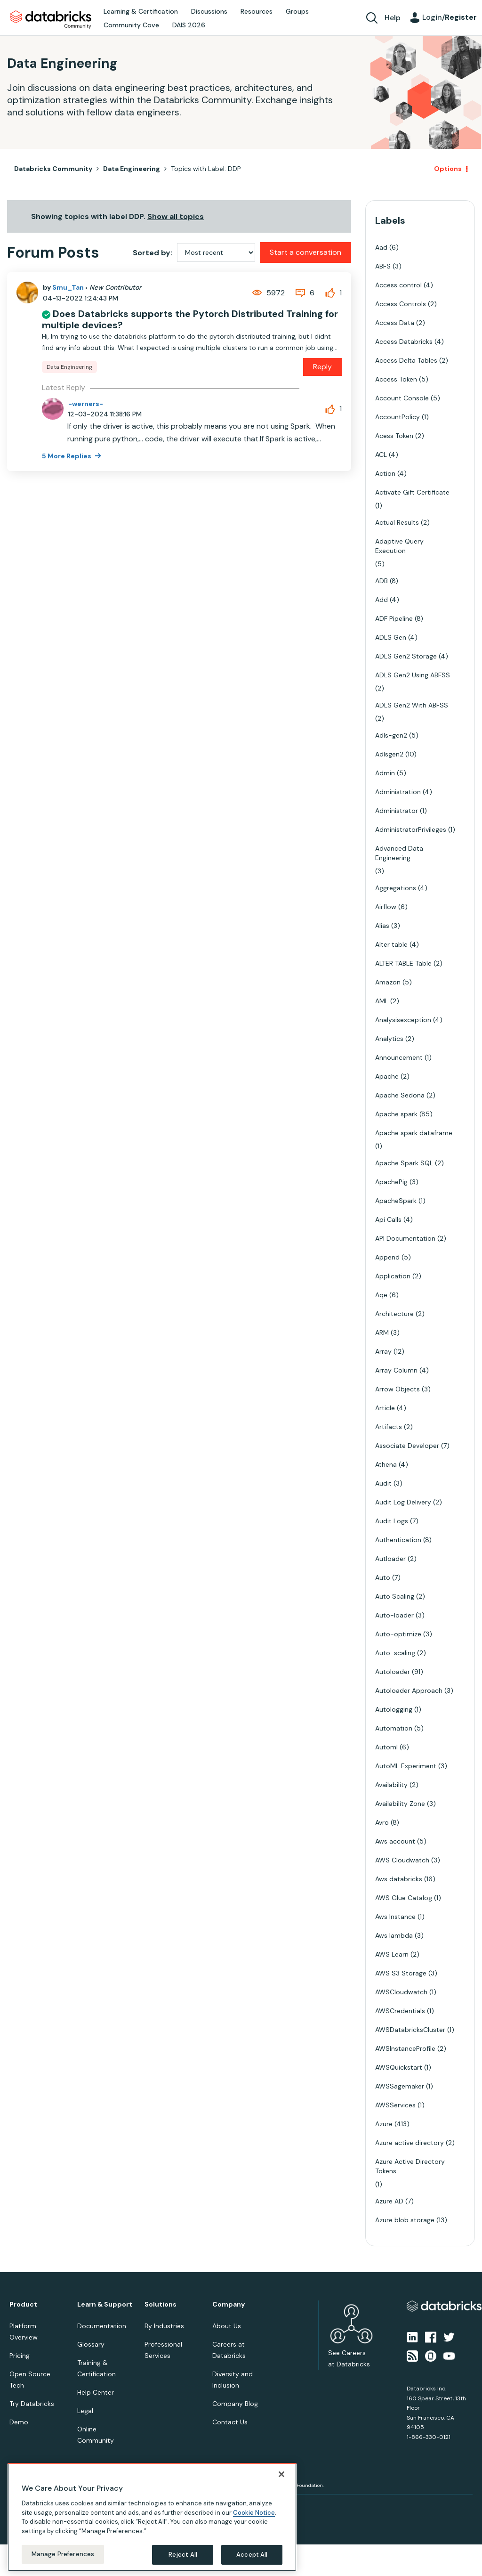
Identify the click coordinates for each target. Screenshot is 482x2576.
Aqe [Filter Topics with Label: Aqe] (381, 1295)
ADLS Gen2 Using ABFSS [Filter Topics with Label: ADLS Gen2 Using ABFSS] (412, 675)
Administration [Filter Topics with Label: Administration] (398, 792)
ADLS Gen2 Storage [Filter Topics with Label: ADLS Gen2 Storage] (406, 656)
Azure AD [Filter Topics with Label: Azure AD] (389, 2201)
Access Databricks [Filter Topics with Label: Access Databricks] (404, 341)
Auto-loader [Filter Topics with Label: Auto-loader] (394, 1615)
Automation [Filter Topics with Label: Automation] (393, 1728)
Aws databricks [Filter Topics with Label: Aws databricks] (398, 1879)
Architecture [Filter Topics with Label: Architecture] (394, 1313)
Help (393, 18)
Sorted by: (152, 253)
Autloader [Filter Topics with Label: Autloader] (390, 1558)
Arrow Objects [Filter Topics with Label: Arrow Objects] (397, 1389)
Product (23, 2304)
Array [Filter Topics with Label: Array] (383, 1351)
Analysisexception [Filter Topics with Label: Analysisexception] (403, 1020)
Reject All (183, 2555)
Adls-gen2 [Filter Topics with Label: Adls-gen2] (391, 735)
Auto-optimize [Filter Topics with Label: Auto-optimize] (398, 1634)
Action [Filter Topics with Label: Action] (385, 473)
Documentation (101, 2326)
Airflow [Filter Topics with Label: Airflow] (385, 906)
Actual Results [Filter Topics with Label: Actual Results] (397, 522)
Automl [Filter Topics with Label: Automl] (386, 1747)
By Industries (164, 2326)
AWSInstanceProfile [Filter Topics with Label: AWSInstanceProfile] (405, 2048)
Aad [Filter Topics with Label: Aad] (381, 247)
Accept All (251, 2555)
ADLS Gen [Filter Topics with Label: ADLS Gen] (390, 637)
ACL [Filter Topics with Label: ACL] (381, 454)
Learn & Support (104, 2304)
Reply (322, 367)
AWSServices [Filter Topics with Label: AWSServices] (395, 2105)
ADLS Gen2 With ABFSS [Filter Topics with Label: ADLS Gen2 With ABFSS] (411, 705)
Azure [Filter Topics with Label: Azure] (384, 2124)
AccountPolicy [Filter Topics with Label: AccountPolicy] (397, 417)
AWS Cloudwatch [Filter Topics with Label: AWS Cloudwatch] (402, 1860)
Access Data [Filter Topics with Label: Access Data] (394, 322)
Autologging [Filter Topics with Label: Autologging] (393, 1709)
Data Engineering (131, 168)
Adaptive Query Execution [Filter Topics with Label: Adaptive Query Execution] (399, 546)
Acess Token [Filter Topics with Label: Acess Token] (394, 435)
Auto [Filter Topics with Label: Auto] (382, 1577)
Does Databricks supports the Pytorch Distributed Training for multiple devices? (190, 319)
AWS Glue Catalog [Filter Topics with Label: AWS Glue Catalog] (403, 1897)
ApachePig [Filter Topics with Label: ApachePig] (391, 1182)
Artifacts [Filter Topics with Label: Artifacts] (388, 1426)
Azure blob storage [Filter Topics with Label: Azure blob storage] (404, 2220)
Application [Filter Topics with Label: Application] (392, 1276)
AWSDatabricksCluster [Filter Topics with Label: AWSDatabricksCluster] (410, 2029)
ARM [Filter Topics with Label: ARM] (382, 1332)
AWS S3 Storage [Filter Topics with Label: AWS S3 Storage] (400, 1973)
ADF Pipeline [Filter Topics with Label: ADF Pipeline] (394, 618)
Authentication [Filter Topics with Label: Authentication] (398, 1540)
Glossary (90, 2344)
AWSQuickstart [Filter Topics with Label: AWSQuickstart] (398, 2067)
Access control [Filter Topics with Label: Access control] (398, 285)
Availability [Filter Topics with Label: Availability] (391, 1784)
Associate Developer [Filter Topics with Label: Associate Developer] (407, 1445)
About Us (226, 2326)
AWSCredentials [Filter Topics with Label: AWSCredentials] (400, 2011)
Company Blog (235, 2403)
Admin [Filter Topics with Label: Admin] (385, 773)
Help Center (95, 2392)
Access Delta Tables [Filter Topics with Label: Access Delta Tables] (406, 360)
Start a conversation (305, 252)
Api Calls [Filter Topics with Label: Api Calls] (388, 1219)
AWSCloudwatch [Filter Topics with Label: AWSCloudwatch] (401, 1992)
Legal (85, 2410)
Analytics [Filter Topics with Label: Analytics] (389, 1038)
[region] (152, 2517)
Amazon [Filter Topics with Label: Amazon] (388, 982)
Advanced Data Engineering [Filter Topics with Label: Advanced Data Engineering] (399, 853)
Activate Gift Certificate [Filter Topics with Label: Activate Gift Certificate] (412, 492)
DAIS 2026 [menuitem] (188, 25)
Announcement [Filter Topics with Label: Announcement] (399, 1057)
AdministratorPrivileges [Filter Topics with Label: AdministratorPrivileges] (410, 829)
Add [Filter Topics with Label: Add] (381, 599)
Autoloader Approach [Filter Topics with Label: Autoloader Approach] (408, 1690)
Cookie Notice (254, 2513)
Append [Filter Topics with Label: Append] (387, 1257)
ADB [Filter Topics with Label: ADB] (381, 581)
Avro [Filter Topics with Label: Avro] (382, 1822)
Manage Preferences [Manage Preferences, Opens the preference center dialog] (63, 2554)
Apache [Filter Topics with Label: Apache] (387, 1076)
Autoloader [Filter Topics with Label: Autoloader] (392, 1671)
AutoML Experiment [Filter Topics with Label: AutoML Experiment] (405, 1766)
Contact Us (230, 2422)
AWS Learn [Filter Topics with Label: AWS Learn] (392, 1954)
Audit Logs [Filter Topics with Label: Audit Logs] (391, 1521)
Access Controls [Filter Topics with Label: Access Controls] (400, 304)
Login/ (449, 17)
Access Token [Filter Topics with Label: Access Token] (396, 379)
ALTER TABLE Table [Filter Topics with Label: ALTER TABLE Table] (403, 963)
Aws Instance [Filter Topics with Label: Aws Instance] (395, 1916)
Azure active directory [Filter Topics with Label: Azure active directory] (409, 2142)
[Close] (281, 2474)
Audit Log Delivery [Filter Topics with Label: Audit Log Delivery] (403, 1502)
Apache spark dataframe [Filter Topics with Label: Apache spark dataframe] (413, 1133)
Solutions (161, 2304)
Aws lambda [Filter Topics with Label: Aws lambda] (394, 1935)
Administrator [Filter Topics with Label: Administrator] (396, 810)
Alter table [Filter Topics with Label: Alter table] (391, 944)
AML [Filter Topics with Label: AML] (381, 1001)
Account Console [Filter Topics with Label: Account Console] (402, 398)
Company (228, 2304)
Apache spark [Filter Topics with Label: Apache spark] (396, 1114)
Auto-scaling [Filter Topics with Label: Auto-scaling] (395, 1653)
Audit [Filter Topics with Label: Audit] (383, 1483)
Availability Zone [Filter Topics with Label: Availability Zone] (400, 1803)
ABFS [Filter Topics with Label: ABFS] (383, 266)
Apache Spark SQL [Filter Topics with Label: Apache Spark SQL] (404, 1163)
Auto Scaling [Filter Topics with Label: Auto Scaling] (394, 1596)
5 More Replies (67, 456)
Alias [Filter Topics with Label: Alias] (382, 925)
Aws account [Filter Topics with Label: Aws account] (395, 1841)
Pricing (19, 2355)
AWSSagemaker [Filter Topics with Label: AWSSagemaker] (399, 2086)
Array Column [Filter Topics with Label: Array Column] (396, 1370)
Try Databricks (31, 2403)
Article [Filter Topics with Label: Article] (385, 1408)
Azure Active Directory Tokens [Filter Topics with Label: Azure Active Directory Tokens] (410, 2166)
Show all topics (175, 216)
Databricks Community (50, 20)
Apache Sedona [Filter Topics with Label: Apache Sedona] (400, 1095)
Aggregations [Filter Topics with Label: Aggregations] (395, 888)
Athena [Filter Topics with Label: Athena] (386, 1464)
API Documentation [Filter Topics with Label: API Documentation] (405, 1238)
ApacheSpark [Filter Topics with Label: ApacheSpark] (396, 1200)
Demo (18, 2422)
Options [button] (448, 168)
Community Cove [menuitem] (131, 25)
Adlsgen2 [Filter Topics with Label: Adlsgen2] (389, 754)
